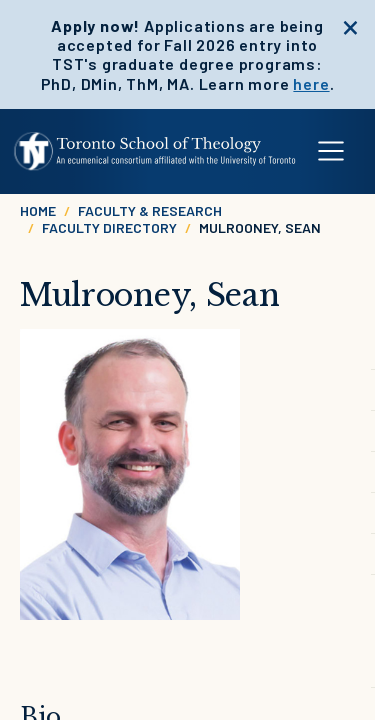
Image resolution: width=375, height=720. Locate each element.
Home (38, 210)
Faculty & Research (150, 210)
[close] (350, 25)
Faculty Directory (109, 227)
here (311, 83)
